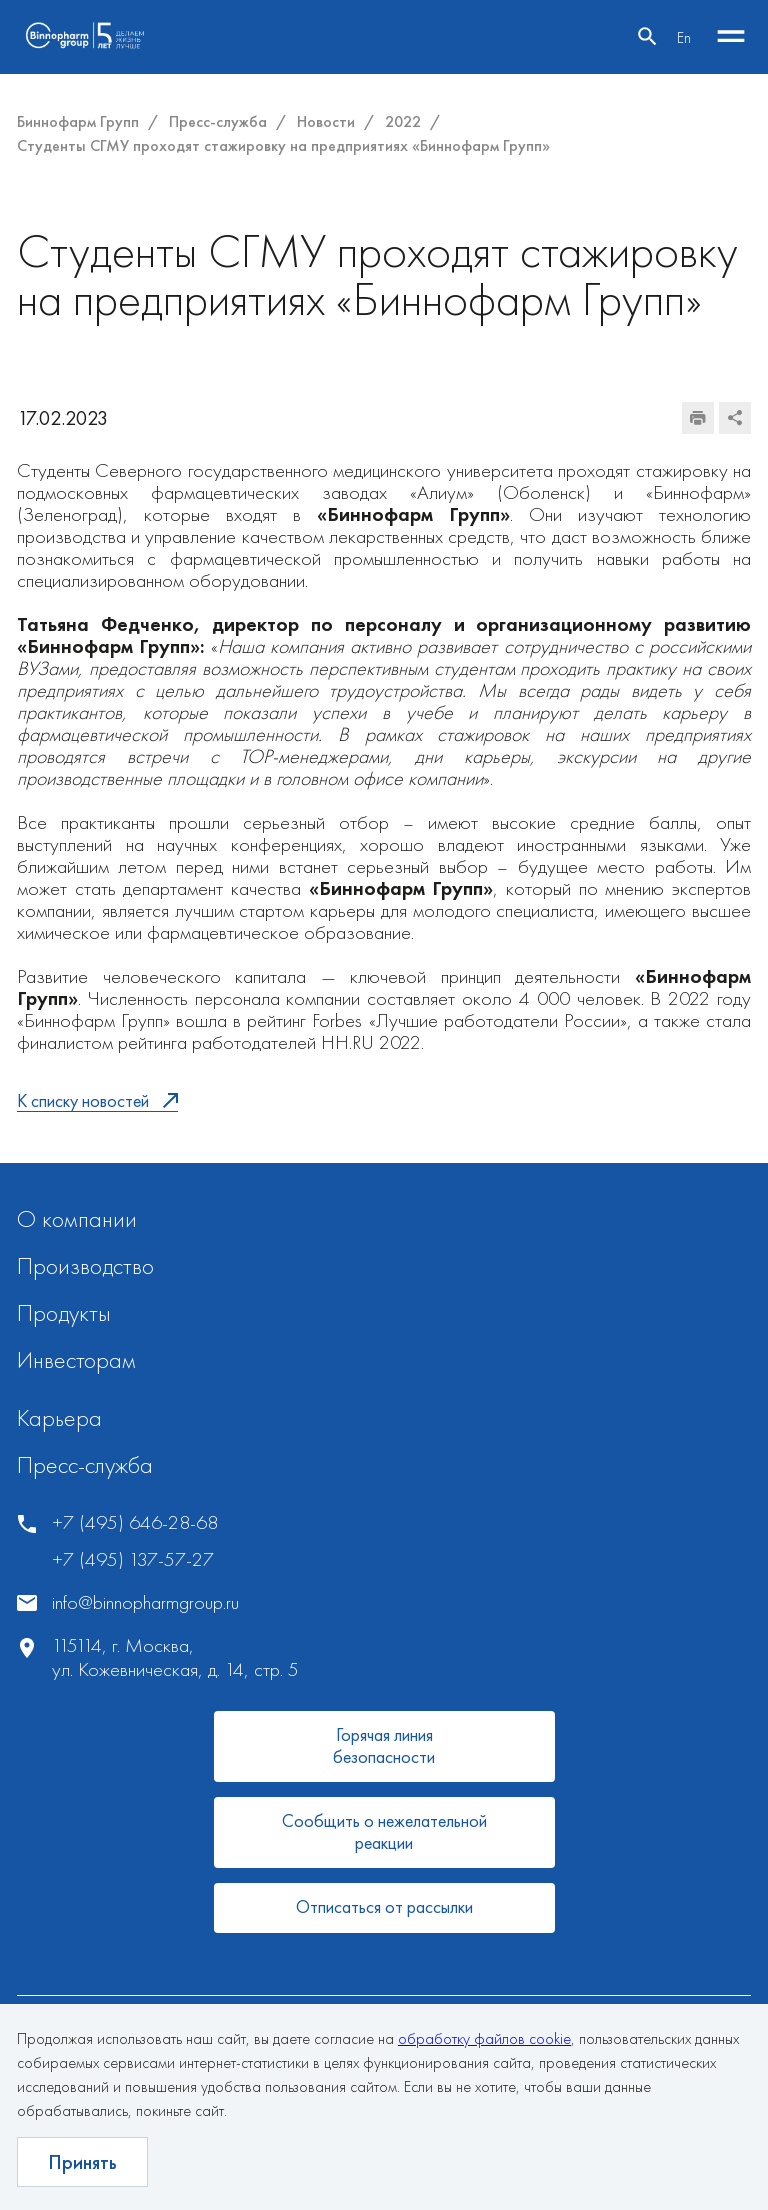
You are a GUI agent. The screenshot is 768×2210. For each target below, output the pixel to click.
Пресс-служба (85, 1464)
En (684, 37)
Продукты (64, 1312)
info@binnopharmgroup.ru (145, 1602)
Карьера (59, 1417)
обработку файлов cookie (484, 2038)
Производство (85, 1265)
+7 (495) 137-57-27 (133, 1559)
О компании (77, 1218)
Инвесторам (76, 1359)
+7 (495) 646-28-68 (135, 1522)
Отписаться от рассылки (384, 1906)
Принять (82, 2162)
